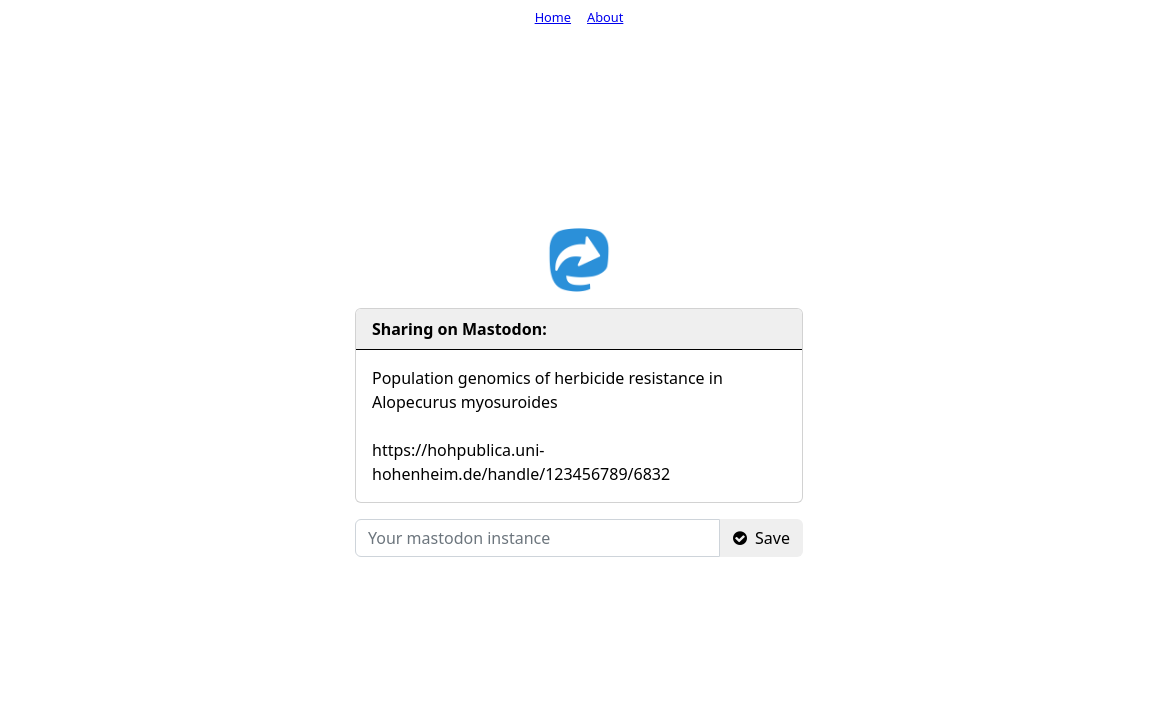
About (605, 17)
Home (553, 17)
